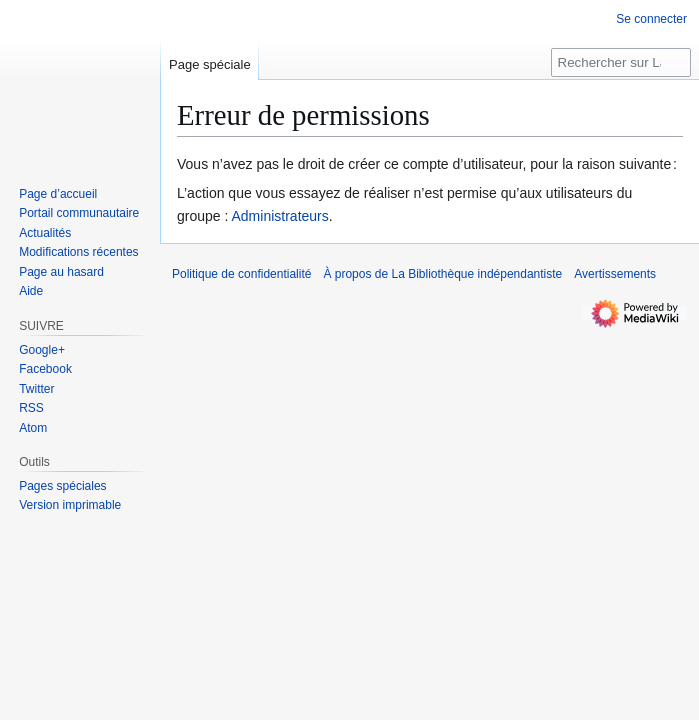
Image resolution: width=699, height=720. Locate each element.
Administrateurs (280, 216)
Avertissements (615, 274)
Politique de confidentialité (241, 274)
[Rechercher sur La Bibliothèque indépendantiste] (621, 62)
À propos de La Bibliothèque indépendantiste (442, 274)
